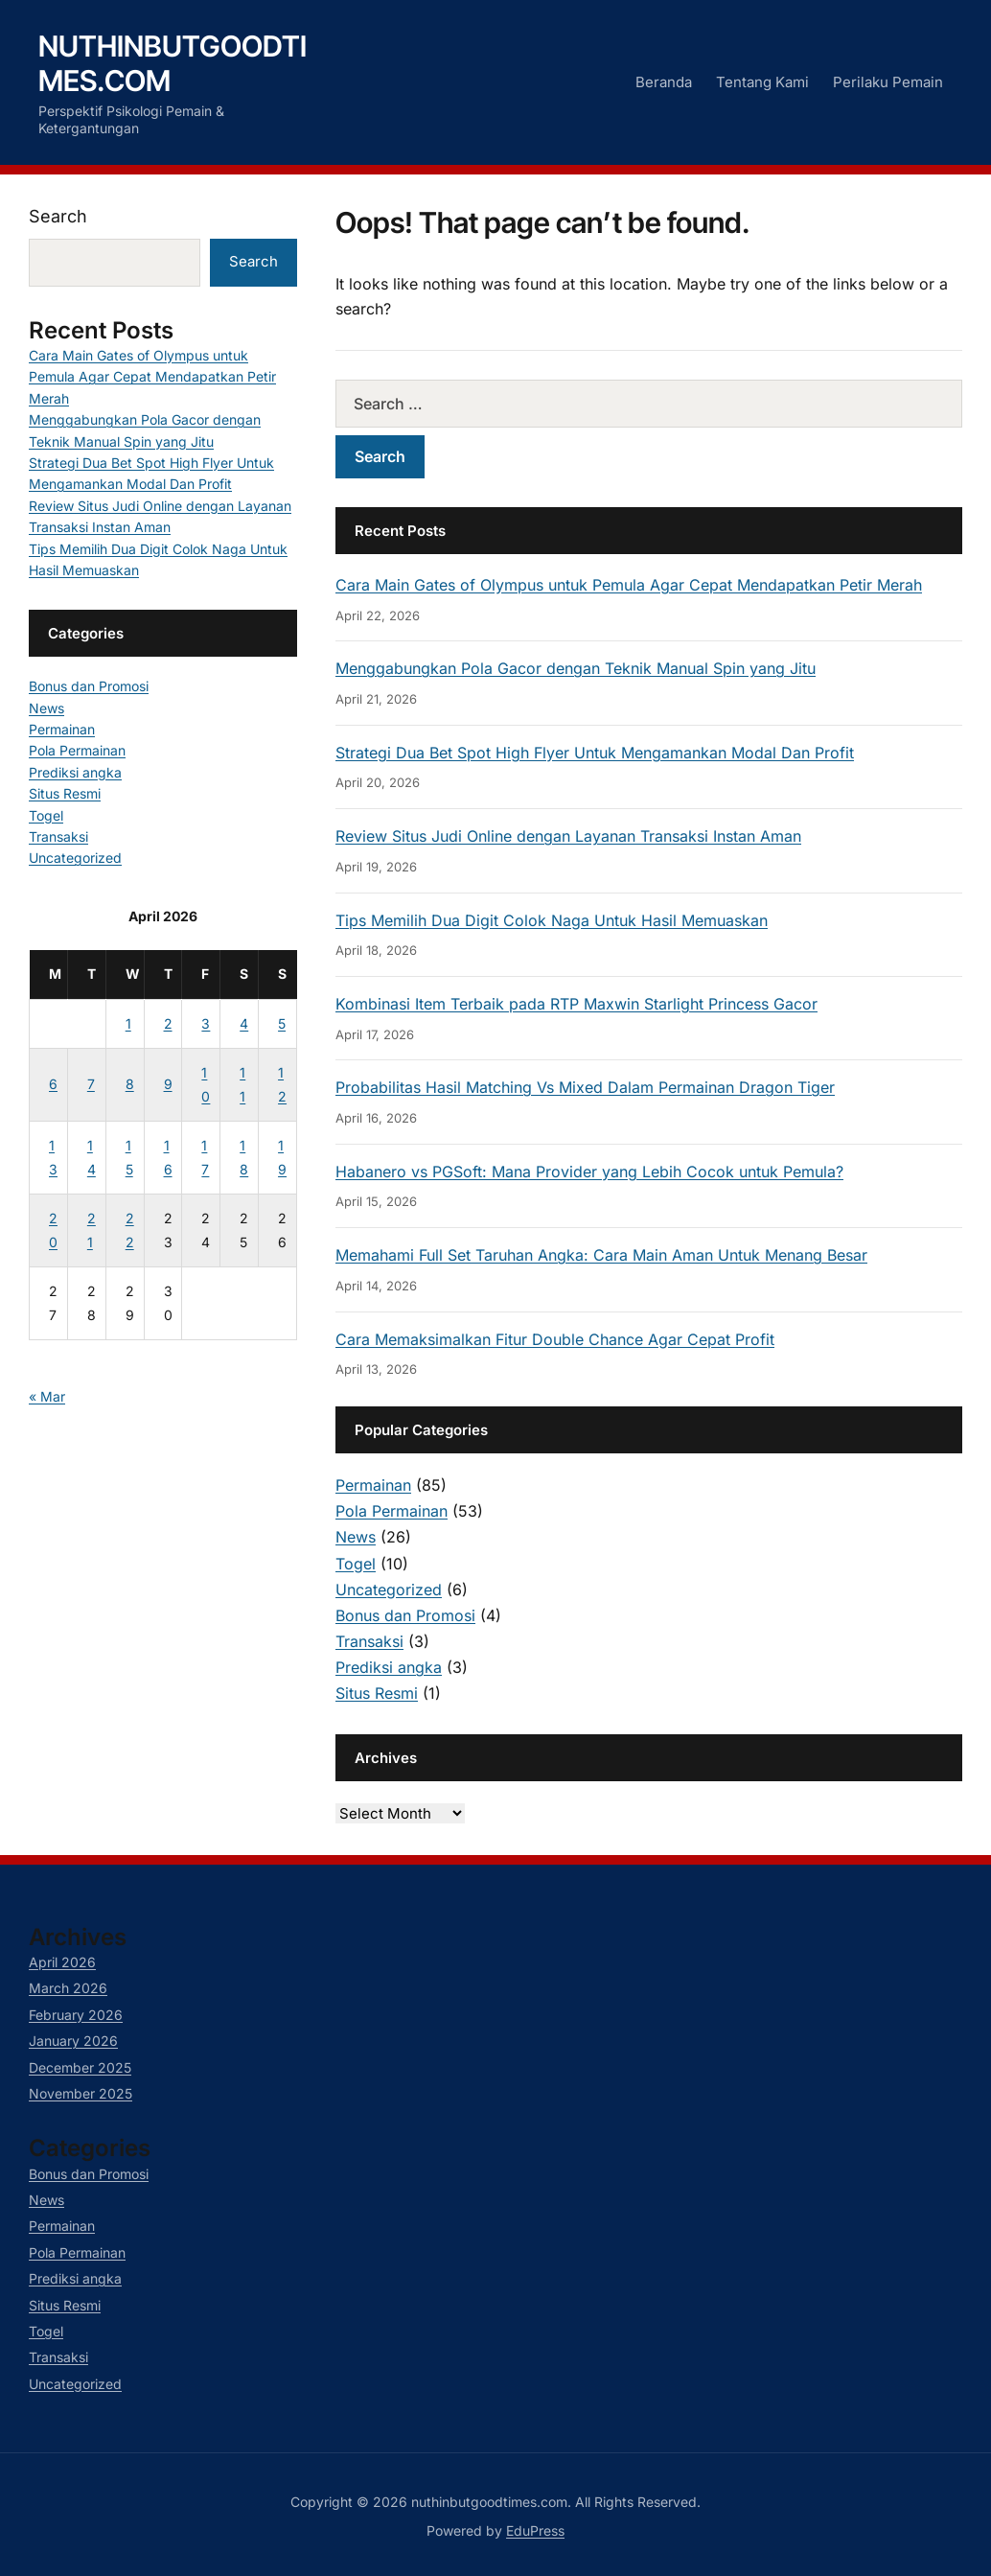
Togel (355, 1563)
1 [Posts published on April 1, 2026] (128, 1023)
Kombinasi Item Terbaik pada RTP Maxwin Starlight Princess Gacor (576, 1003)
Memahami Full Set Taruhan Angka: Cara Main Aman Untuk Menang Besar (601, 1255)
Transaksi (369, 1641)
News (355, 1536)
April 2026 (62, 1962)
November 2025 (80, 2093)
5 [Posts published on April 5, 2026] (282, 1023)
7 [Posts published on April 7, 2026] (91, 1084)
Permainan (373, 1485)
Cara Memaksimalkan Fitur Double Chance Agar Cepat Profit (554, 1339)
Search (58, 216)
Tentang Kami (762, 82)
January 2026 (73, 2040)
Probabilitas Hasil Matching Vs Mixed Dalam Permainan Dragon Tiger (585, 1087)
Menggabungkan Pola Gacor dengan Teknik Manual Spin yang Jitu (575, 668)
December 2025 (80, 2067)
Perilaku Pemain (888, 82)
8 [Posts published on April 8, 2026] (130, 1084)
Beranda (663, 82)
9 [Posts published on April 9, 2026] (168, 1084)
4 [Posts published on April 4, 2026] (244, 1023)
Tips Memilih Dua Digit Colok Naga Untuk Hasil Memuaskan (551, 920)
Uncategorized (388, 1589)
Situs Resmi (376, 1693)
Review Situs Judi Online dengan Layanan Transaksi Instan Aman (568, 836)
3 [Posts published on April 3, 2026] (205, 1023)
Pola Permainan (391, 1510)
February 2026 (76, 2015)
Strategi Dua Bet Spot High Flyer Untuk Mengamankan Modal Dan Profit (594, 752)
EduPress (535, 2530)
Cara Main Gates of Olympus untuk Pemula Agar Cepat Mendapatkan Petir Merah (628, 584)
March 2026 (68, 1988)
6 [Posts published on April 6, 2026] (53, 1084)
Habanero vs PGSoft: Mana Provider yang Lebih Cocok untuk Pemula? (589, 1171)
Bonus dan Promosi (405, 1615)
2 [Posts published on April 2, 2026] (168, 1023)
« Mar (47, 1396)
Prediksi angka (388, 1667)
